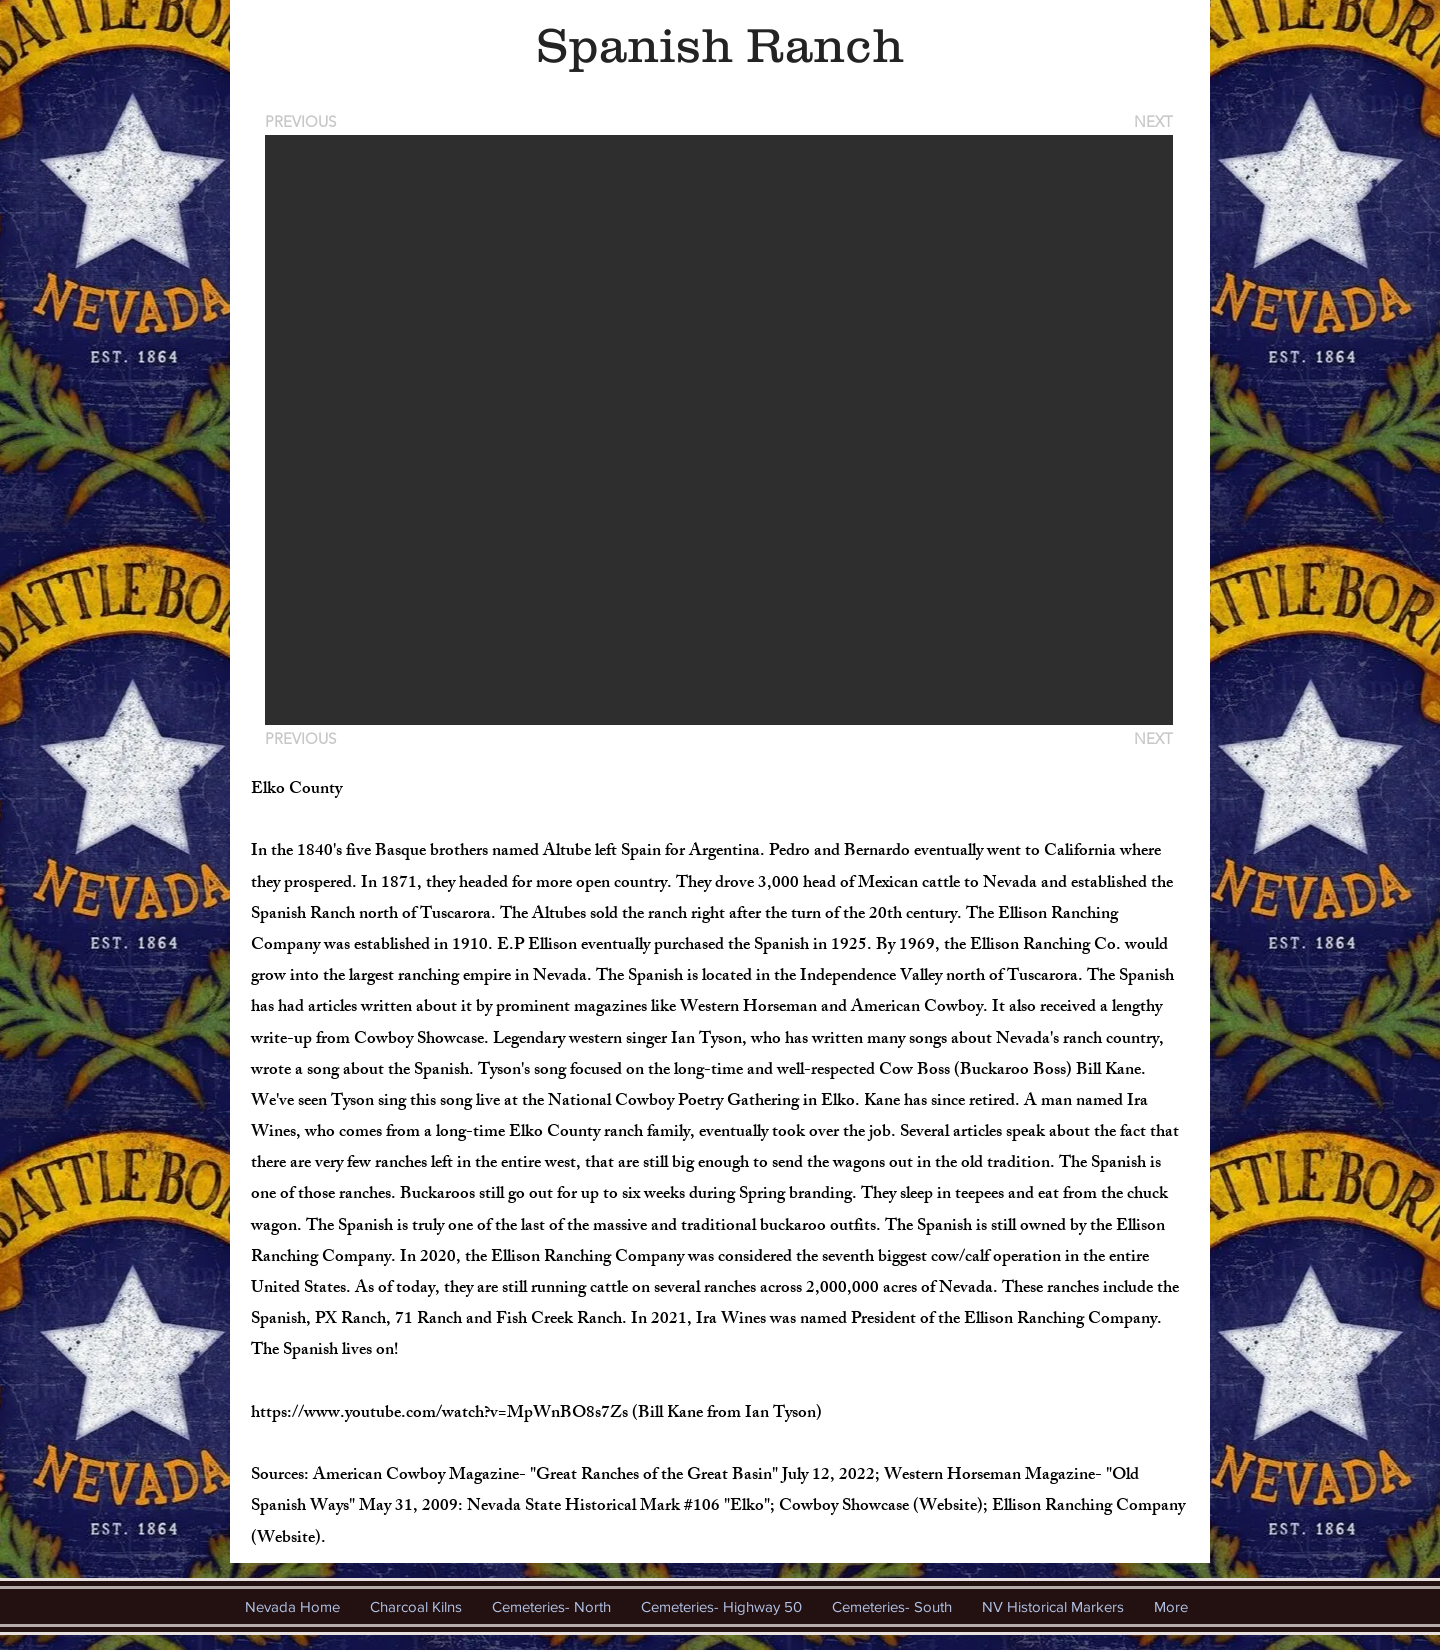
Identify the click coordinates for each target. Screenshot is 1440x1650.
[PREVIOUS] (304, 121)
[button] (719, 430)
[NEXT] (1152, 121)
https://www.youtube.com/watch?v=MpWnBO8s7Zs (439, 1414)
